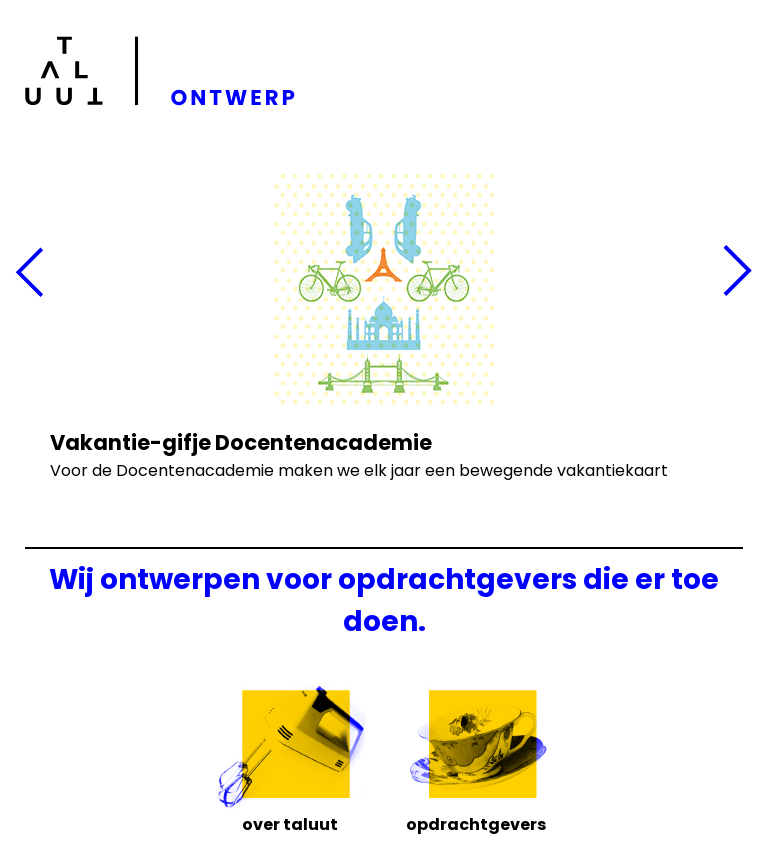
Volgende (738, 272)
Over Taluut (290, 823)
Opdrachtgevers (476, 823)
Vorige (30, 272)
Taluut (164, 71)
